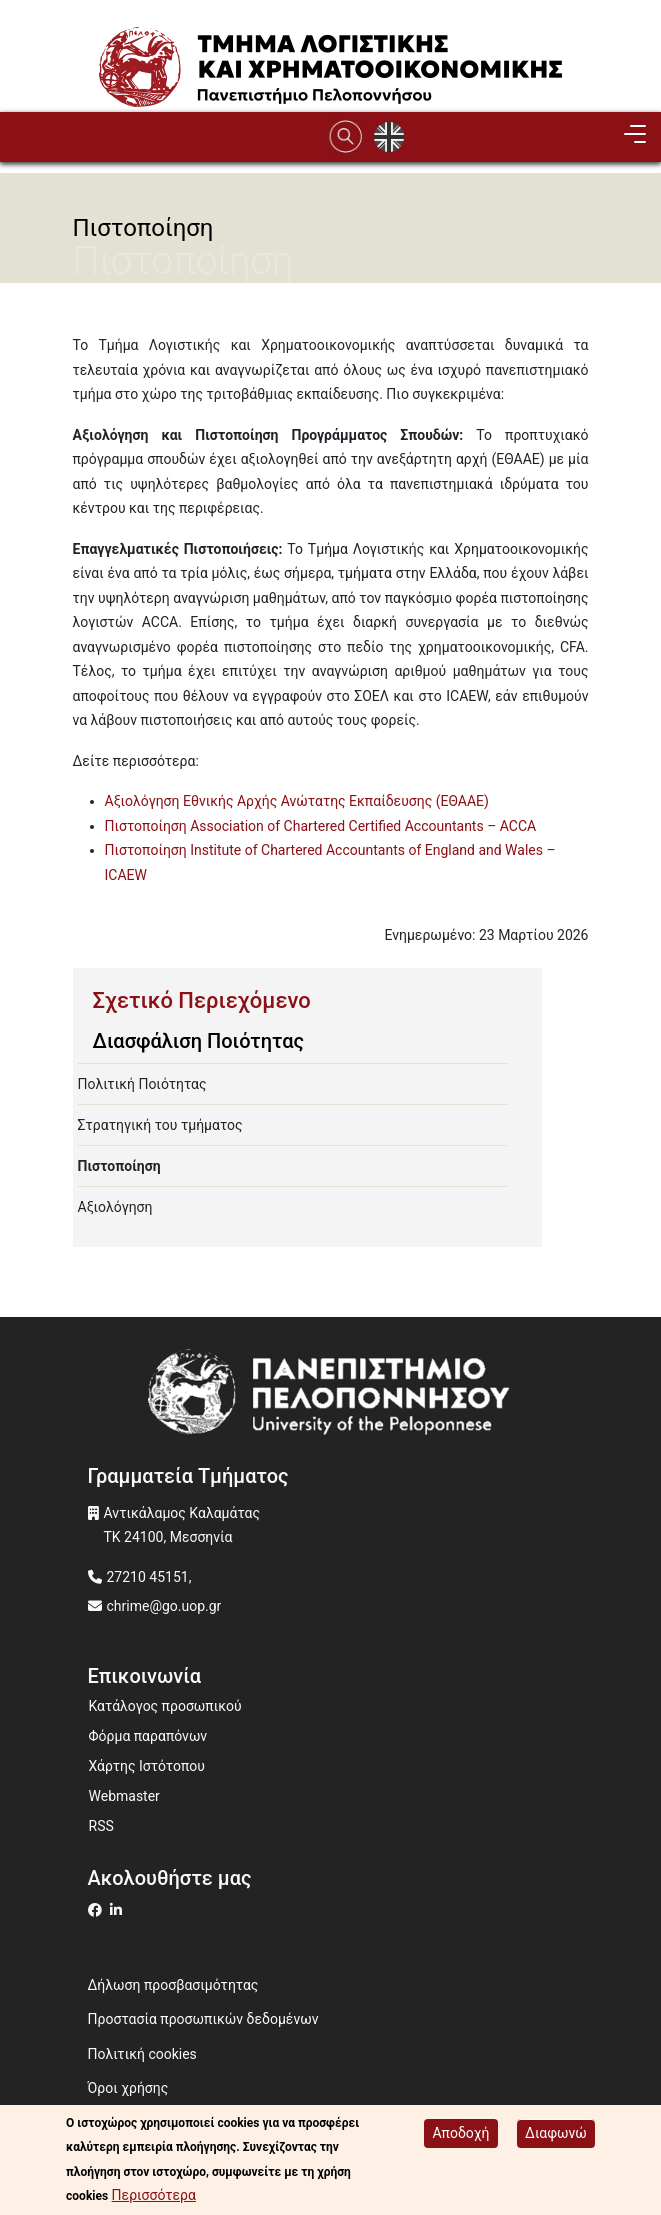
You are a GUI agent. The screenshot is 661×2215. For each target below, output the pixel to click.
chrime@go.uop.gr (164, 1606)
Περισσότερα (154, 2195)
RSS (101, 1826)
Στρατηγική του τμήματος (160, 1125)
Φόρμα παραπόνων (148, 1736)
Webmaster (124, 1796)
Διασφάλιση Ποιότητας (198, 1041)
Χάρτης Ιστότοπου (147, 1766)
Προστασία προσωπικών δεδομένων (203, 2019)
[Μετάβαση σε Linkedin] (118, 1910)
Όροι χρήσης (128, 2088)
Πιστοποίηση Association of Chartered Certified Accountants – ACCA (321, 826)
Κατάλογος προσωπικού (165, 1706)
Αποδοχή (460, 2133)
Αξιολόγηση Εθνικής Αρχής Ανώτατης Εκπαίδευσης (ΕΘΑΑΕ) (297, 801)
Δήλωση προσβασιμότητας (173, 1985)
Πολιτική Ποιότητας (142, 1084)
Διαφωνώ (556, 2133)
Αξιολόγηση (115, 1207)
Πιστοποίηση (119, 1166)
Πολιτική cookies (142, 2054)
